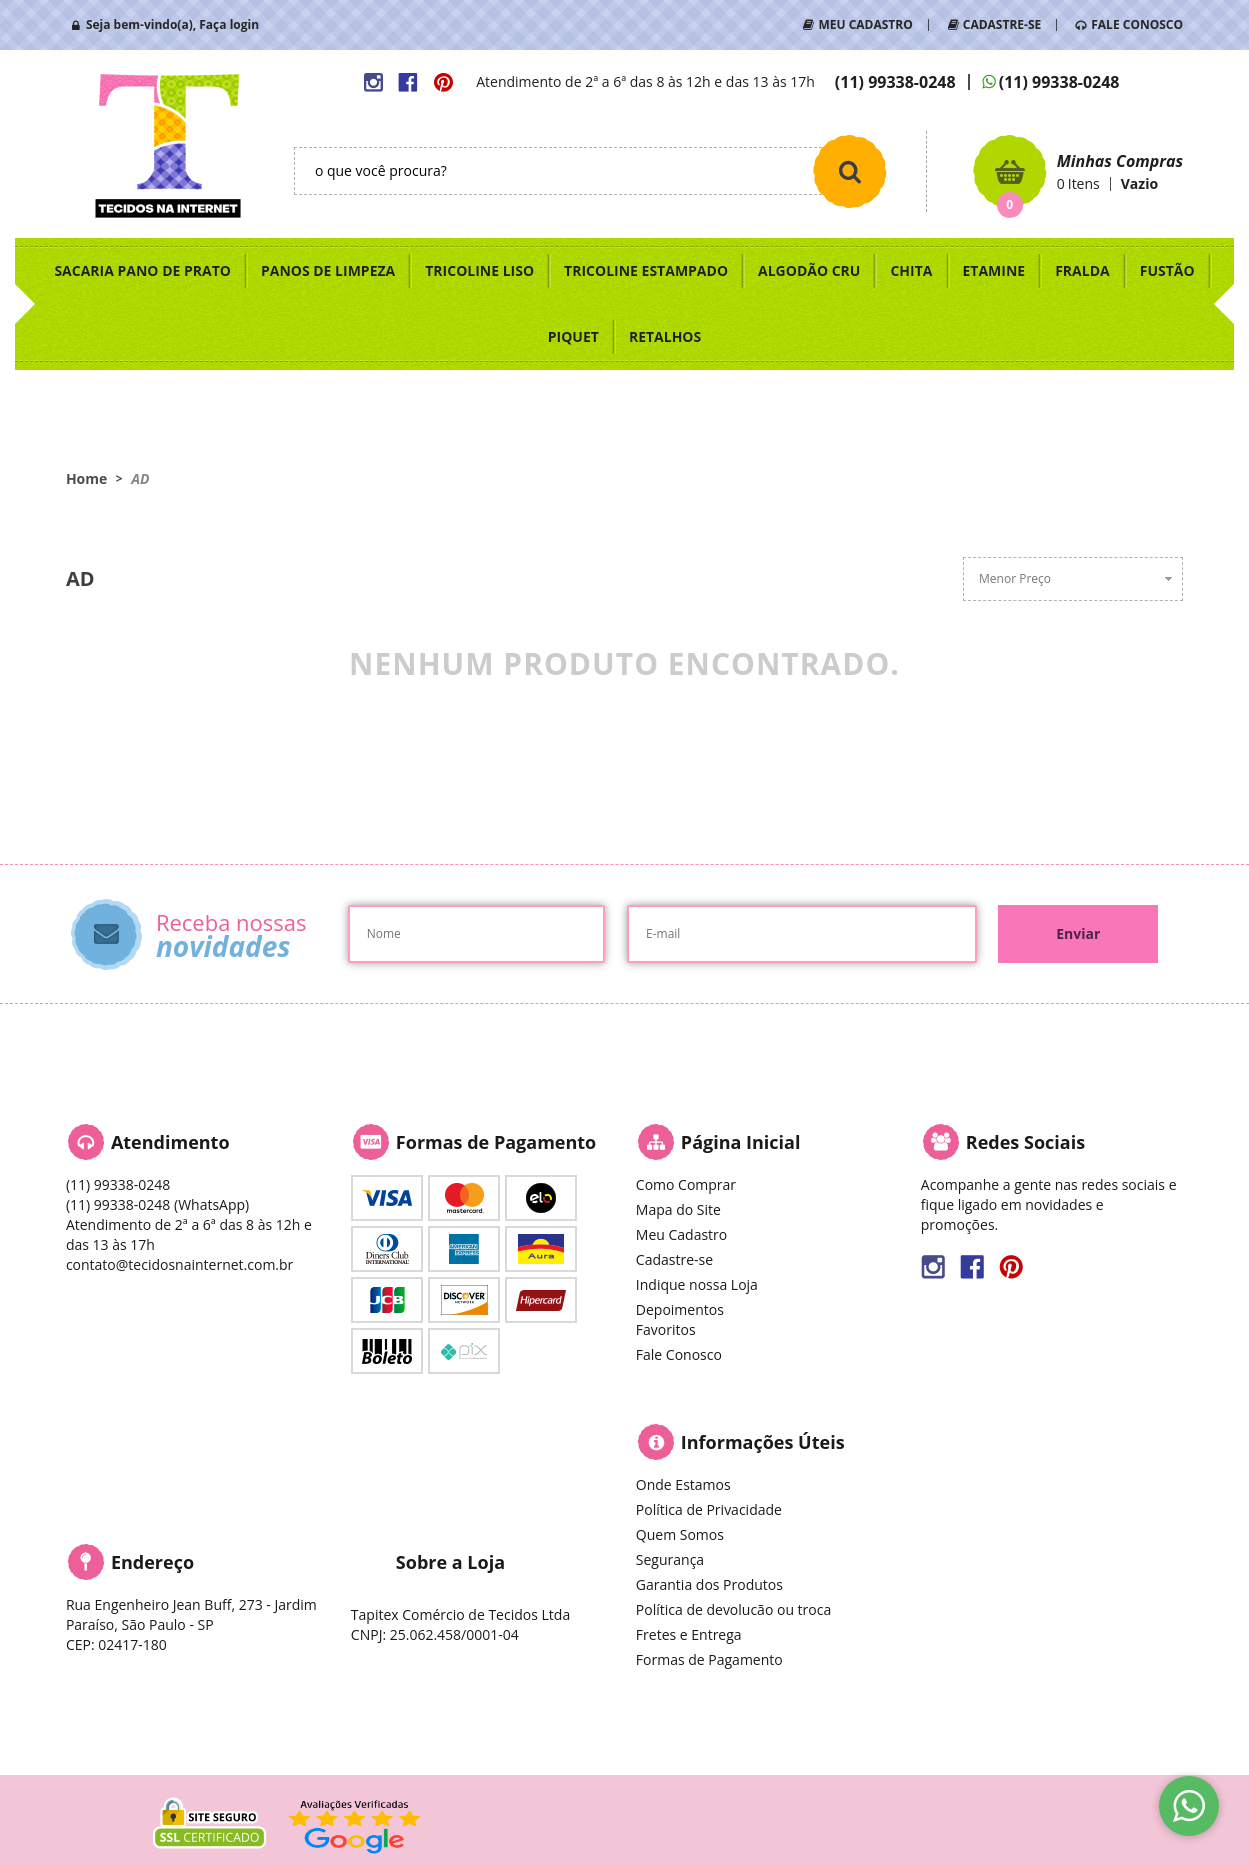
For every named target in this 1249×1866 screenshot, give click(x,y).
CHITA (911, 270)
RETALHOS (665, 336)
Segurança (670, 1559)
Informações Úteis (763, 1442)
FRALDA (1082, 270)
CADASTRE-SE (1002, 24)
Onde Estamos (683, 1484)
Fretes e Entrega (689, 1634)
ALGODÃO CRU (809, 270)
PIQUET (573, 336)
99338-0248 (895, 82)
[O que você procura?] (850, 171)
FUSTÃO (1167, 270)
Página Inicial (741, 1142)
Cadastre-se (674, 1259)
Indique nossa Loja (697, 1284)
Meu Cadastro (681, 1234)
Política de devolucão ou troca (733, 1609)
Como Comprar (686, 1184)
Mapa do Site (678, 1209)
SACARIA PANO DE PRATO (142, 270)
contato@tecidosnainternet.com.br (179, 1264)
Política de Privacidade (709, 1509)
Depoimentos (680, 1309)
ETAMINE (994, 270)
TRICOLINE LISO (479, 270)
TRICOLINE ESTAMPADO (646, 270)
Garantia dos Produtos (709, 1584)
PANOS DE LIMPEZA (328, 270)
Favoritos (666, 1329)
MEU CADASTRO (865, 24)
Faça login (229, 24)
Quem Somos (680, 1534)
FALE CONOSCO (1137, 24)
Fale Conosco (679, 1354)
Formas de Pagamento (709, 1659)
